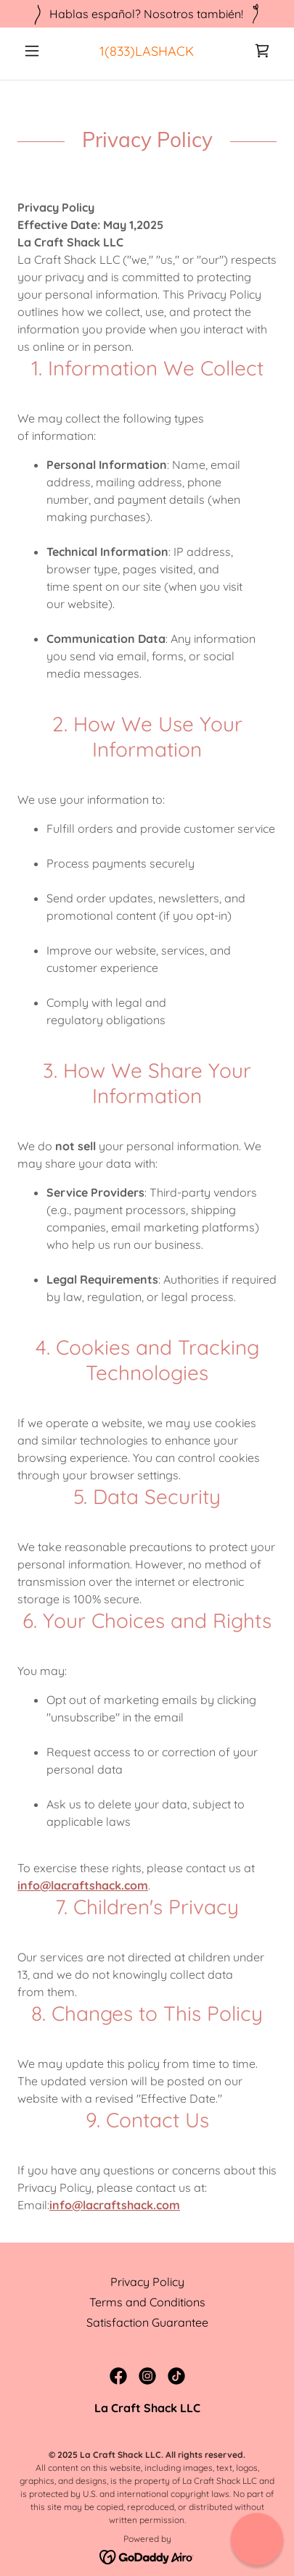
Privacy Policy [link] (147, 2281)
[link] (262, 50)
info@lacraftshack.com (82, 1885)
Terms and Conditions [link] (147, 2302)
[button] (37, 50)
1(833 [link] (114, 51)
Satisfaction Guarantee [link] (147, 2322)
